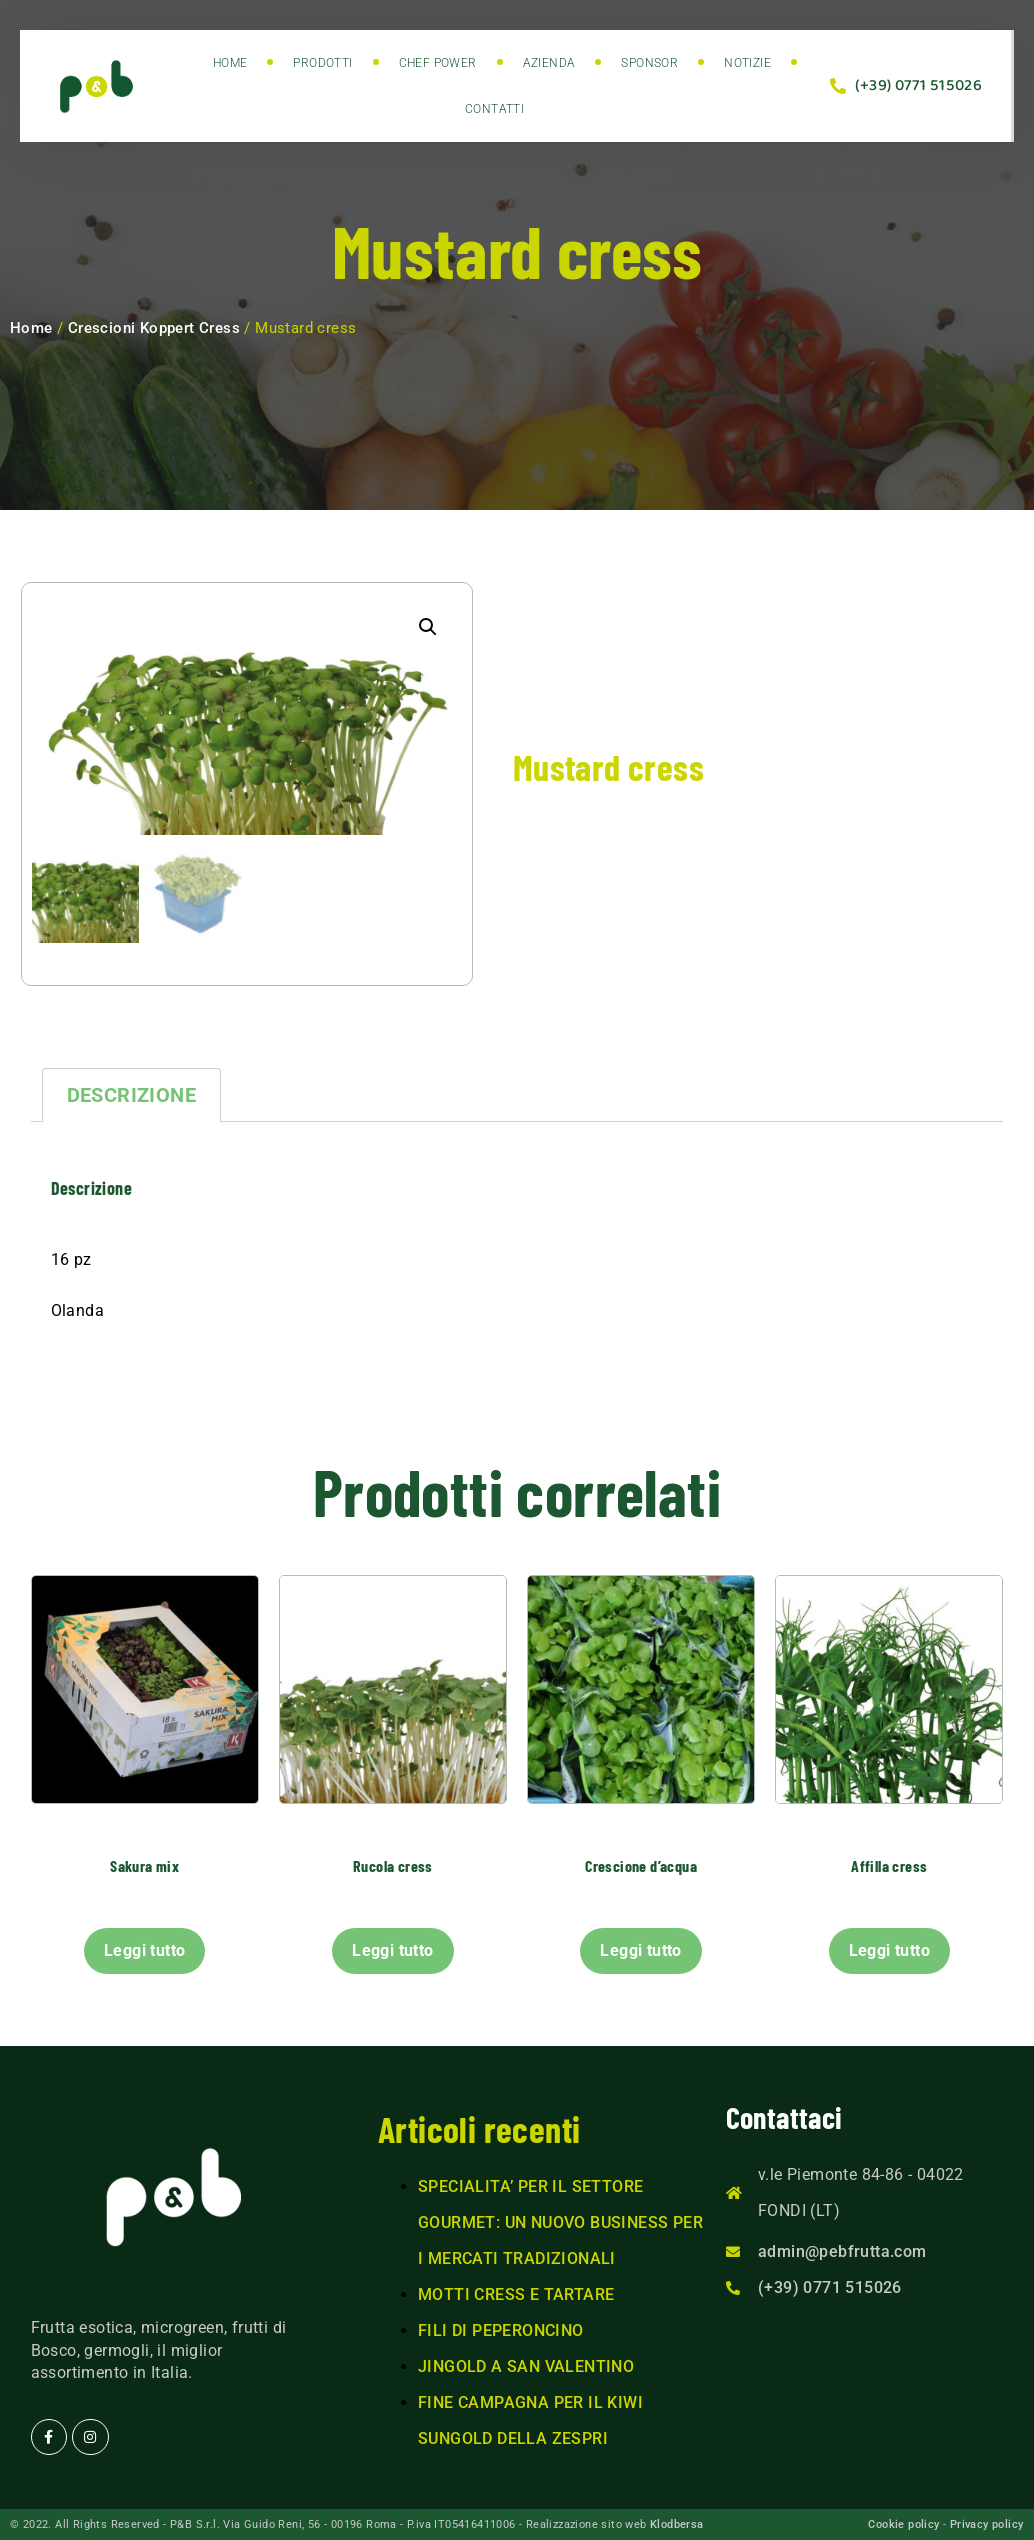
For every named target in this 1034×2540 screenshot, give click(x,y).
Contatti (494, 109)
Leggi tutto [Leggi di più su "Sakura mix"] (144, 1950)
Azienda (549, 63)
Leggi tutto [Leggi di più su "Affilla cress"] (889, 1950)
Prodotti (322, 63)
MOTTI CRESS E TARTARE (516, 2295)
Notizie (747, 63)
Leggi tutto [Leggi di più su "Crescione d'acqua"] (640, 1950)
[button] (428, 627)
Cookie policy (903, 2524)
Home (230, 63)
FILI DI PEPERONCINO (501, 2331)
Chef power (438, 63)
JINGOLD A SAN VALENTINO (526, 2367)
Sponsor (649, 63)
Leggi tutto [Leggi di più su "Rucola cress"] (392, 1950)
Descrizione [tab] (131, 1096)
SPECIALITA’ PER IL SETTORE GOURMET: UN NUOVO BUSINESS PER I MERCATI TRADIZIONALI (560, 2223)
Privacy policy (987, 2524)
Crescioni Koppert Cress (154, 328)
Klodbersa (677, 2524)
